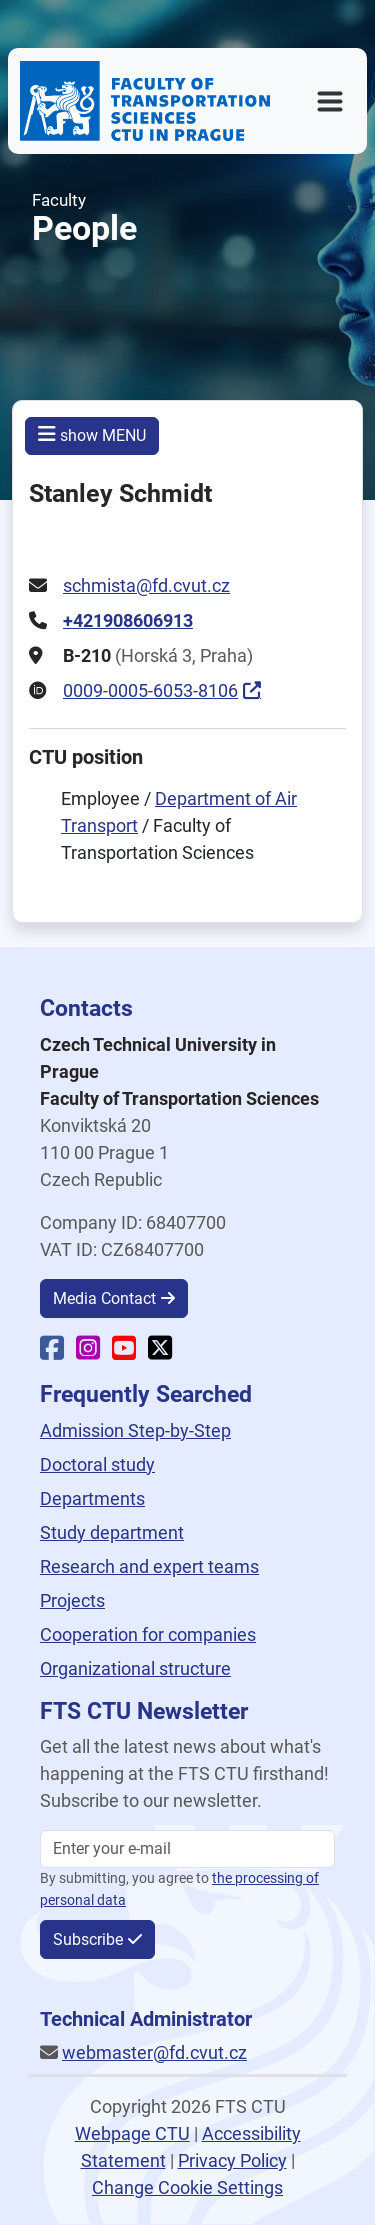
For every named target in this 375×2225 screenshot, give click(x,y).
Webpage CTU (132, 2133)
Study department (112, 1532)
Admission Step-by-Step (135, 1430)
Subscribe (88, 1939)
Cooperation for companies (148, 1634)
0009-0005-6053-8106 (150, 690)
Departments (92, 1498)
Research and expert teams (149, 1566)
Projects (72, 1600)
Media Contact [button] (104, 1298)
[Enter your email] (187, 1849)
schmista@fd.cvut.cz (146, 585)
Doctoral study (97, 1464)
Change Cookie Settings (187, 2187)
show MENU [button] (92, 434)
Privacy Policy (232, 2160)
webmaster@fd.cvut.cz (154, 2052)
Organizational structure (135, 1668)
